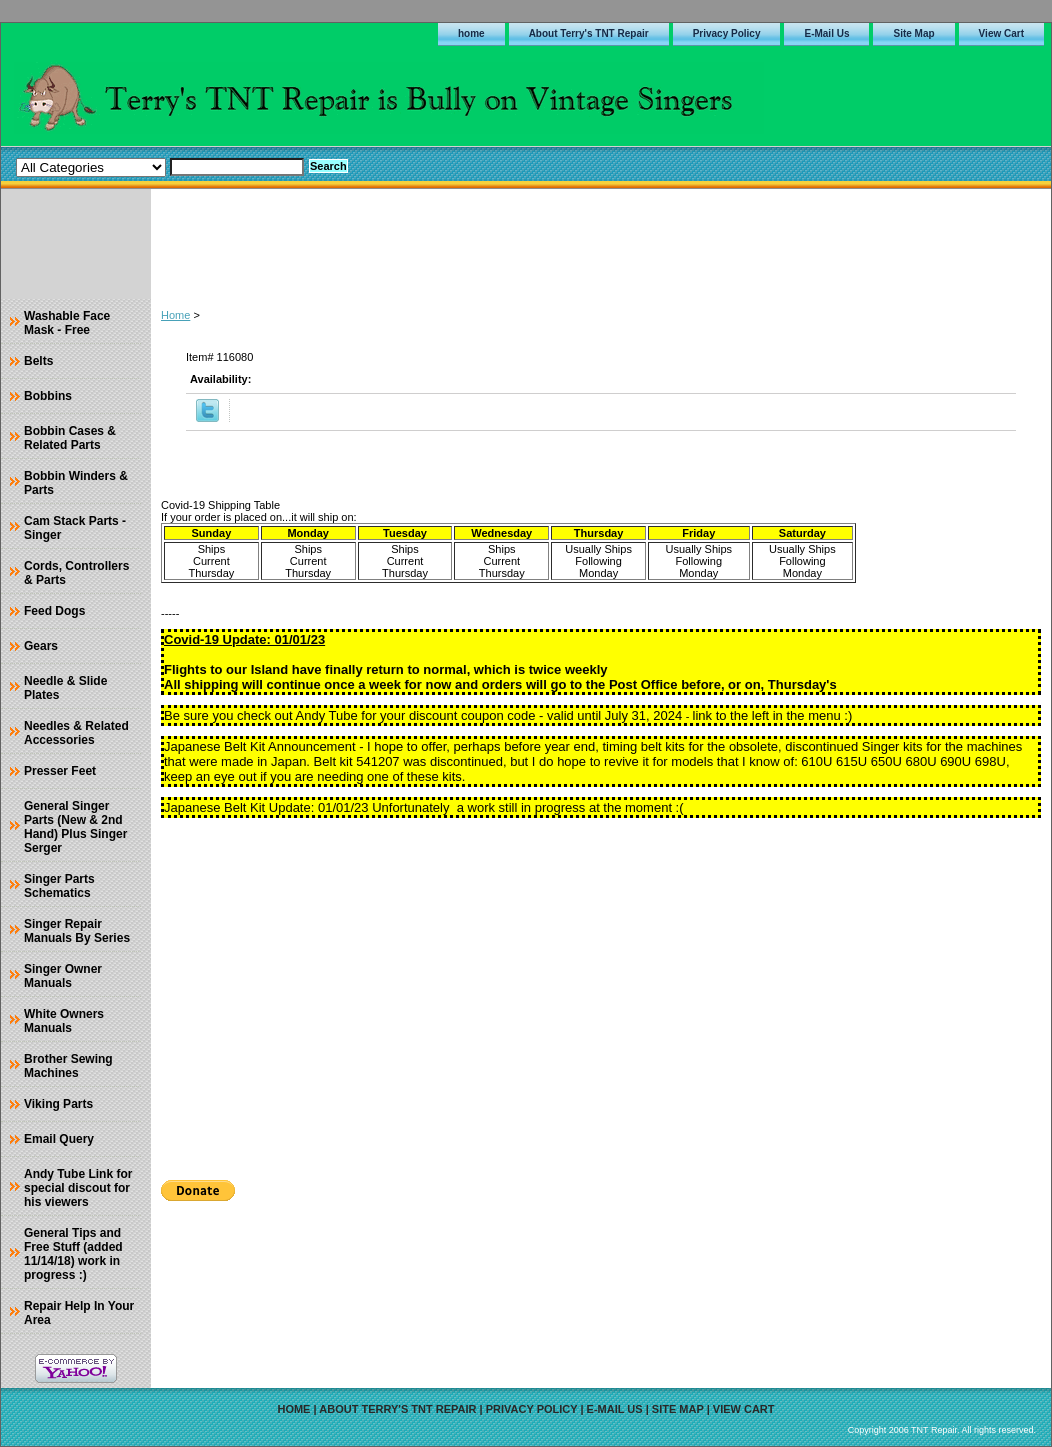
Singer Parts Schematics (59, 886)
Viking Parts (58, 1104)
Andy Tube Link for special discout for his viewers (78, 1188)
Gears (41, 646)
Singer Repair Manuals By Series (77, 931)
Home (175, 315)
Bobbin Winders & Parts (76, 483)
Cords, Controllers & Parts (76, 573)
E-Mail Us (826, 33)
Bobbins (48, 396)
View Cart (1001, 33)
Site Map (913, 33)
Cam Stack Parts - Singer (75, 528)
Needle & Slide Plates (65, 688)
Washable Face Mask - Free (67, 323)
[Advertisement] (601, 244)
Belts (38, 361)
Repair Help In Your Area (79, 1313)
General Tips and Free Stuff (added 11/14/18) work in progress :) (73, 1254)
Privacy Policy (727, 33)
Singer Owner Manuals (63, 976)
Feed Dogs (54, 611)
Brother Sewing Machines (68, 1066)
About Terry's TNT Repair (589, 33)
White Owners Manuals (64, 1021)
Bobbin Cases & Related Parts (70, 438)
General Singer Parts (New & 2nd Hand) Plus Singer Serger (75, 827)
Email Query (59, 1139)
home (471, 33)
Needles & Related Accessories (76, 733)
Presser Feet (60, 771)
